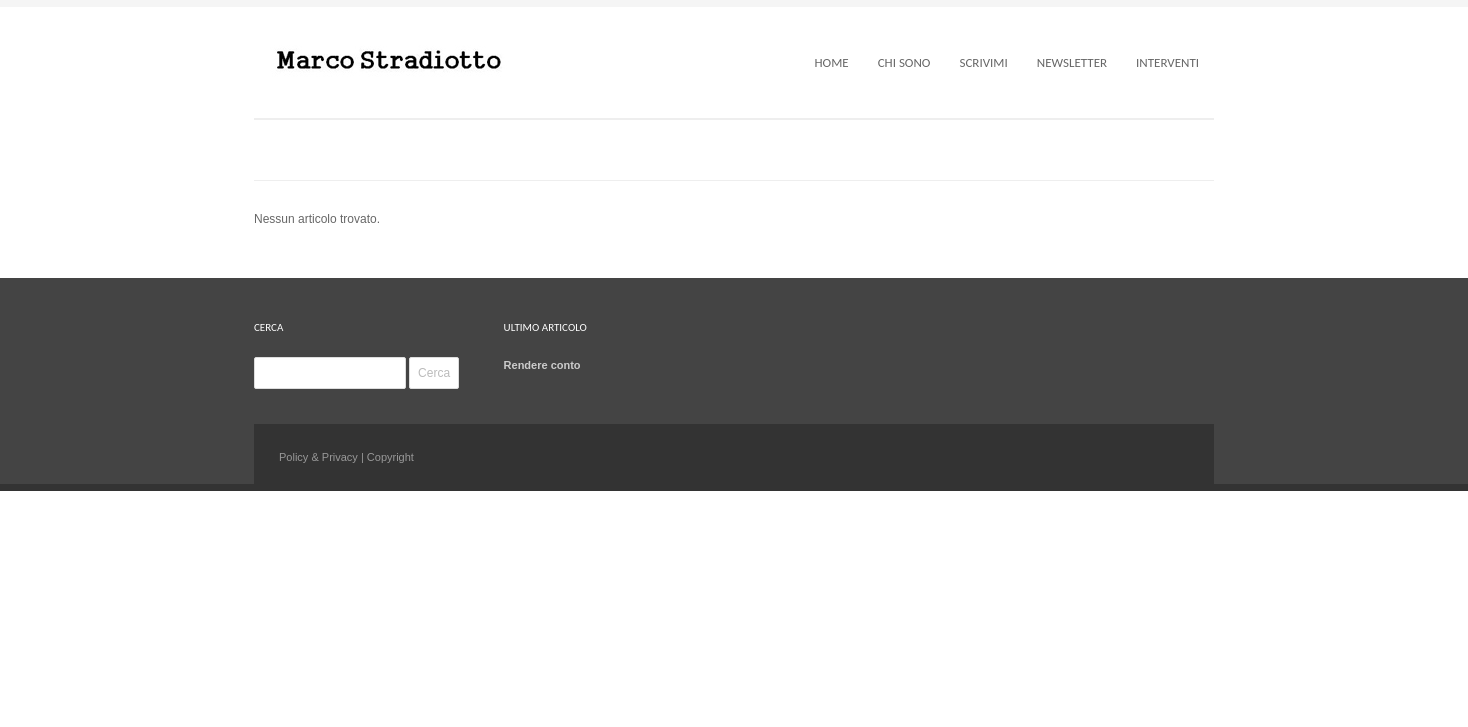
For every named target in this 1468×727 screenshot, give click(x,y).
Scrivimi (983, 62)
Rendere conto (542, 365)
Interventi (1167, 62)
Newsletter (1072, 62)
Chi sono (904, 62)
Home (831, 62)
